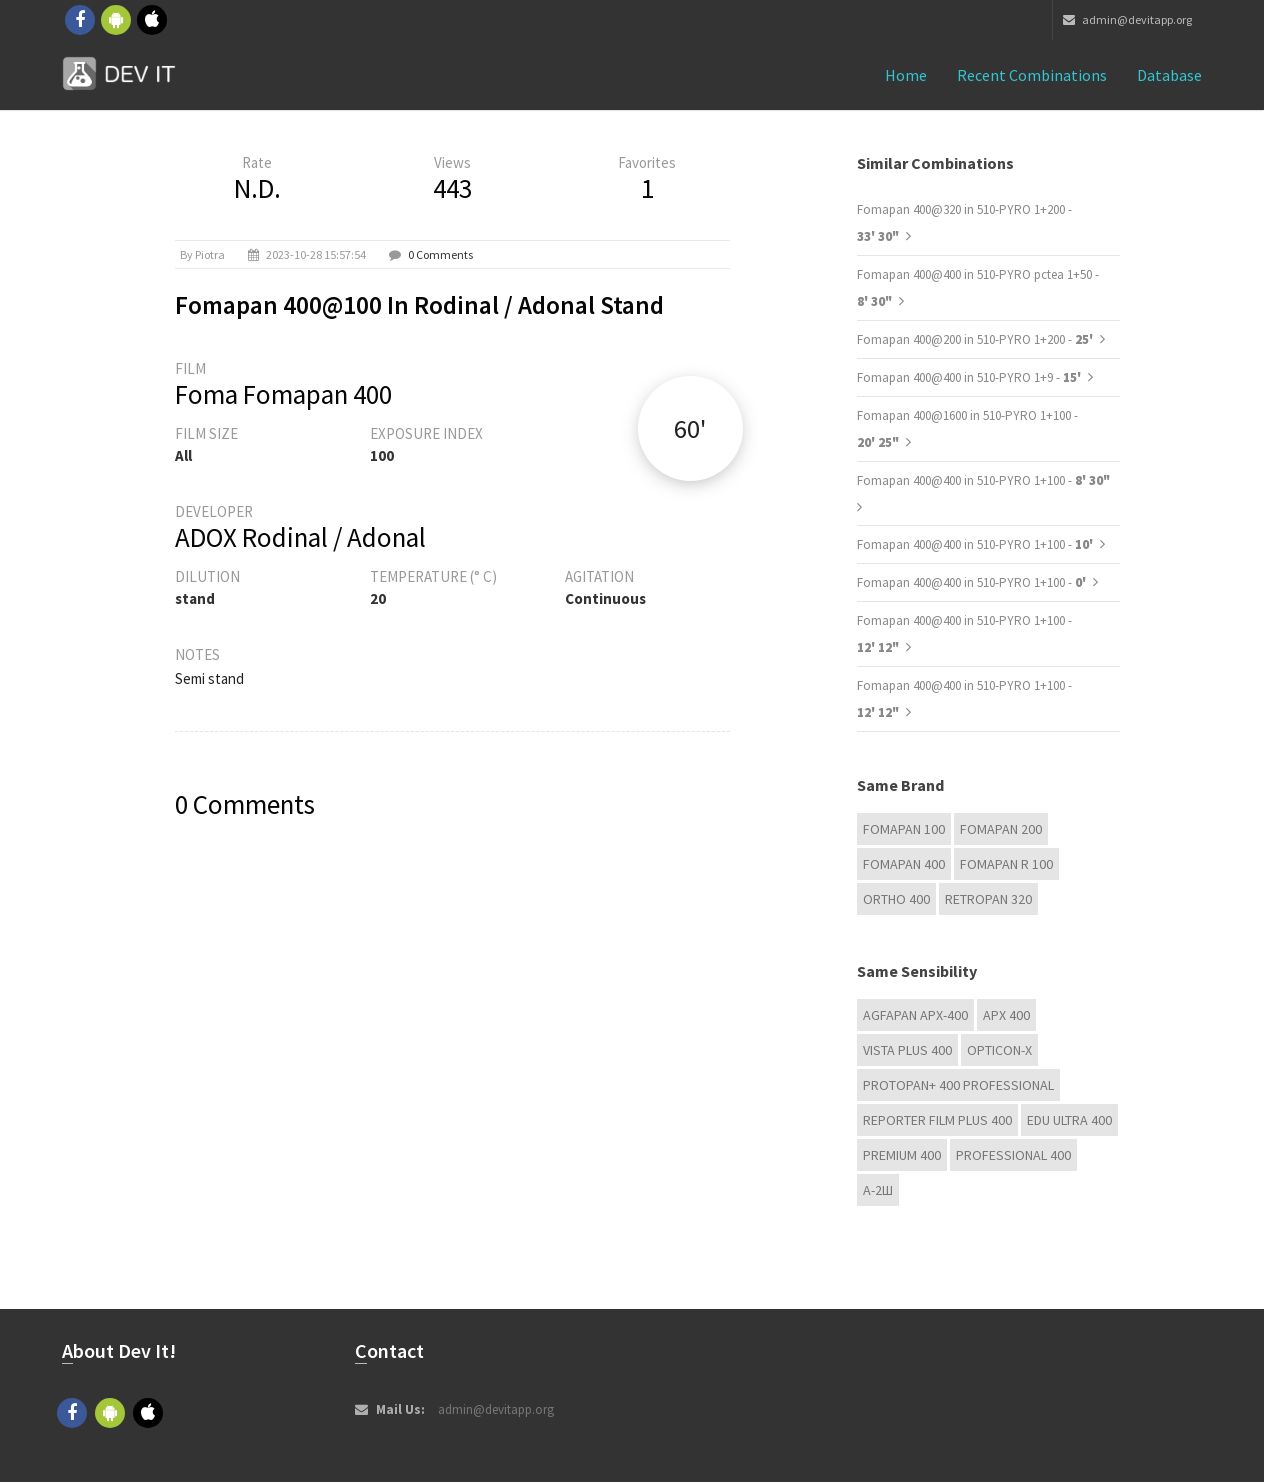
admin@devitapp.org (1127, 19)
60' (690, 428)
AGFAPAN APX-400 (915, 1015)
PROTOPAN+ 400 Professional (958, 1085)
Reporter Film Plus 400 (937, 1120)
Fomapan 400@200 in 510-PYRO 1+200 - (976, 339)
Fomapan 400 (904, 864)
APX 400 (1006, 1015)
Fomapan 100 (904, 829)
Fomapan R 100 (1006, 864)
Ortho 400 (896, 899)
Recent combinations (1032, 75)
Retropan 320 (988, 899)
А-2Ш (878, 1190)
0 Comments (440, 254)
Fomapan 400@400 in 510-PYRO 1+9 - (970, 377)
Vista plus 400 (907, 1050)
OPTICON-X (999, 1050)
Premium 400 (902, 1155)
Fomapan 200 (1001, 829)
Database (1169, 75)
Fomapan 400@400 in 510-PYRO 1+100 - (983, 480)
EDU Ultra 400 (1069, 1120)
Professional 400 (1013, 1155)
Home (906, 75)
